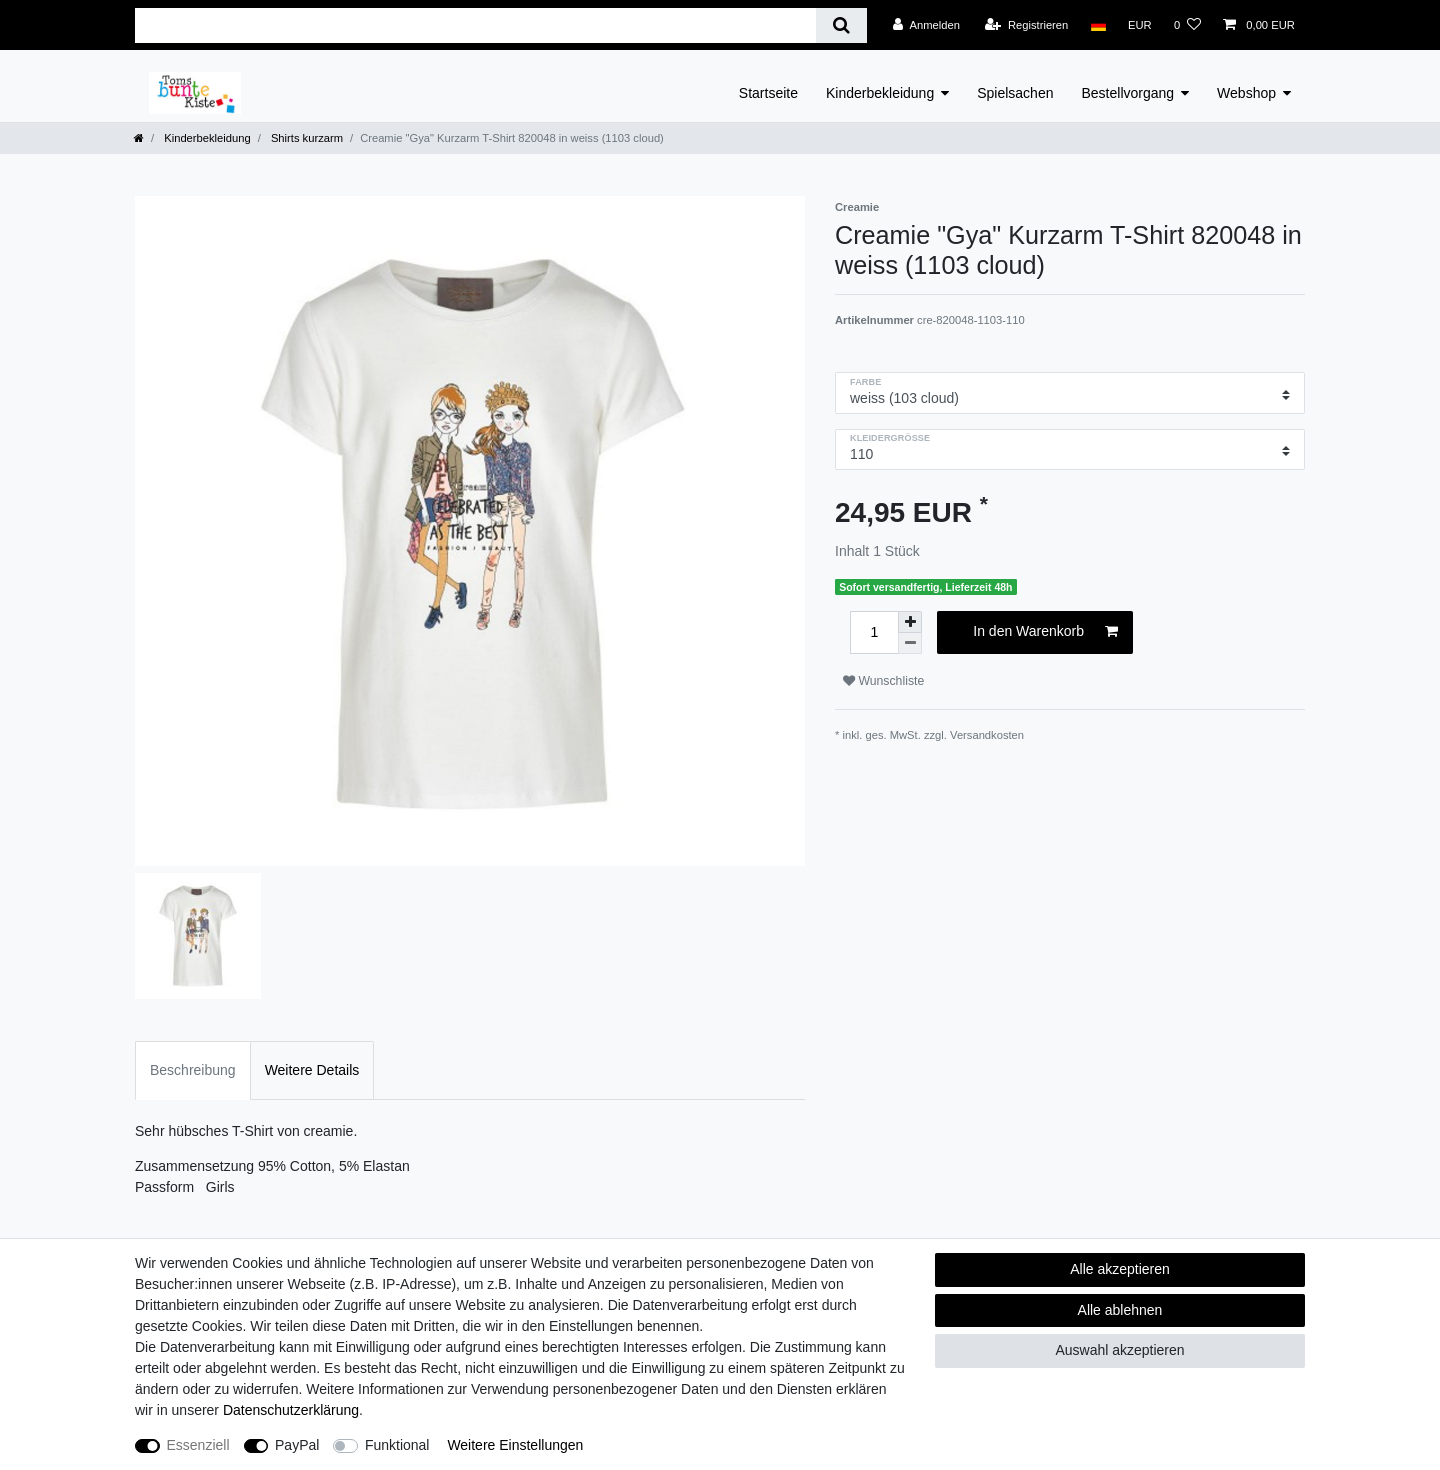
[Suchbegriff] (475, 25)
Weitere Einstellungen (515, 1445)
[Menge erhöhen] (910, 622)
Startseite (768, 93)
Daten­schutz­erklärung (291, 1410)
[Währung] (1140, 25)
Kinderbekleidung (880, 93)
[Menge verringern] (910, 643)
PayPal (297, 1445)
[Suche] (841, 25)
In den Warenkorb (1045, 632)
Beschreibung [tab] (193, 1070)
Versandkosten (987, 735)
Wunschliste (883, 681)
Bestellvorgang (1127, 93)
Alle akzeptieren (1120, 1269)
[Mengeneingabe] (874, 632)
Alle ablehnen (1120, 1310)
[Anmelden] (926, 25)
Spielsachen (1015, 93)
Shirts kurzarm (305, 138)
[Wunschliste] (1187, 25)
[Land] (1097, 25)
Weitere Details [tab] (312, 1070)
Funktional (397, 1445)
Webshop (1246, 93)
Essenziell (198, 1445)
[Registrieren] (1026, 25)
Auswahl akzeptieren (1119, 1350)
